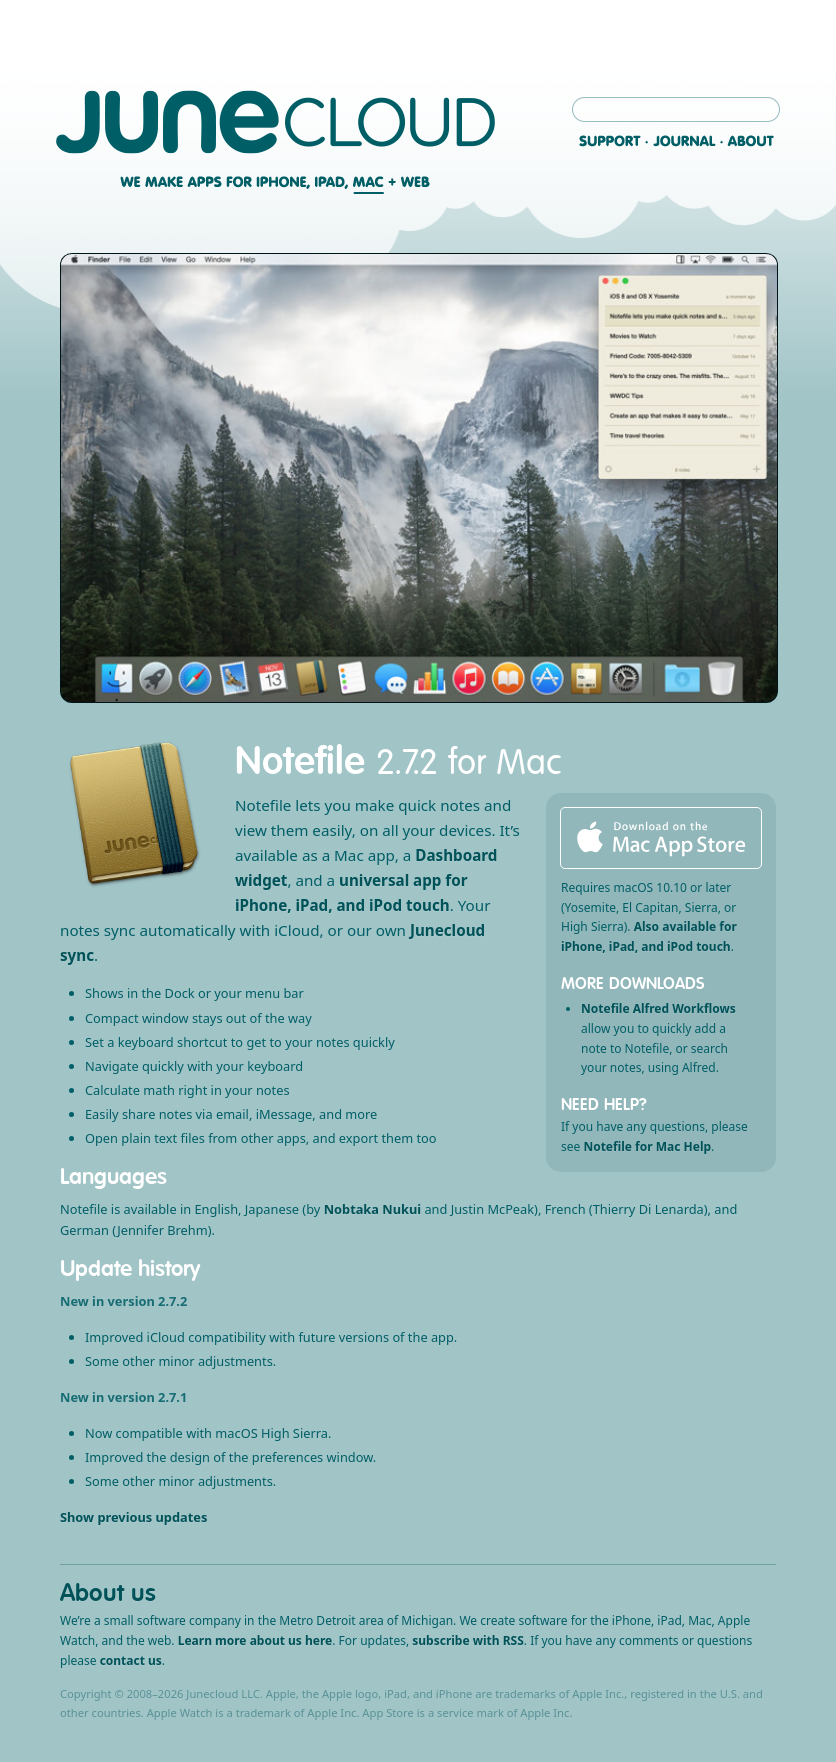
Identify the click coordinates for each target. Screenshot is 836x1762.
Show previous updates (133, 1517)
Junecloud (275, 122)
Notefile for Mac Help (647, 1146)
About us (108, 1592)
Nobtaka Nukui (372, 1209)
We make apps (182, 182)
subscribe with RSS (468, 1640)
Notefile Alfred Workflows (658, 1008)
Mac (370, 182)
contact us (131, 1660)
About (751, 141)
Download (661, 838)
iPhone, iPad (300, 182)
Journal (684, 141)
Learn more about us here (255, 1640)
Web (413, 182)
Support (610, 141)
